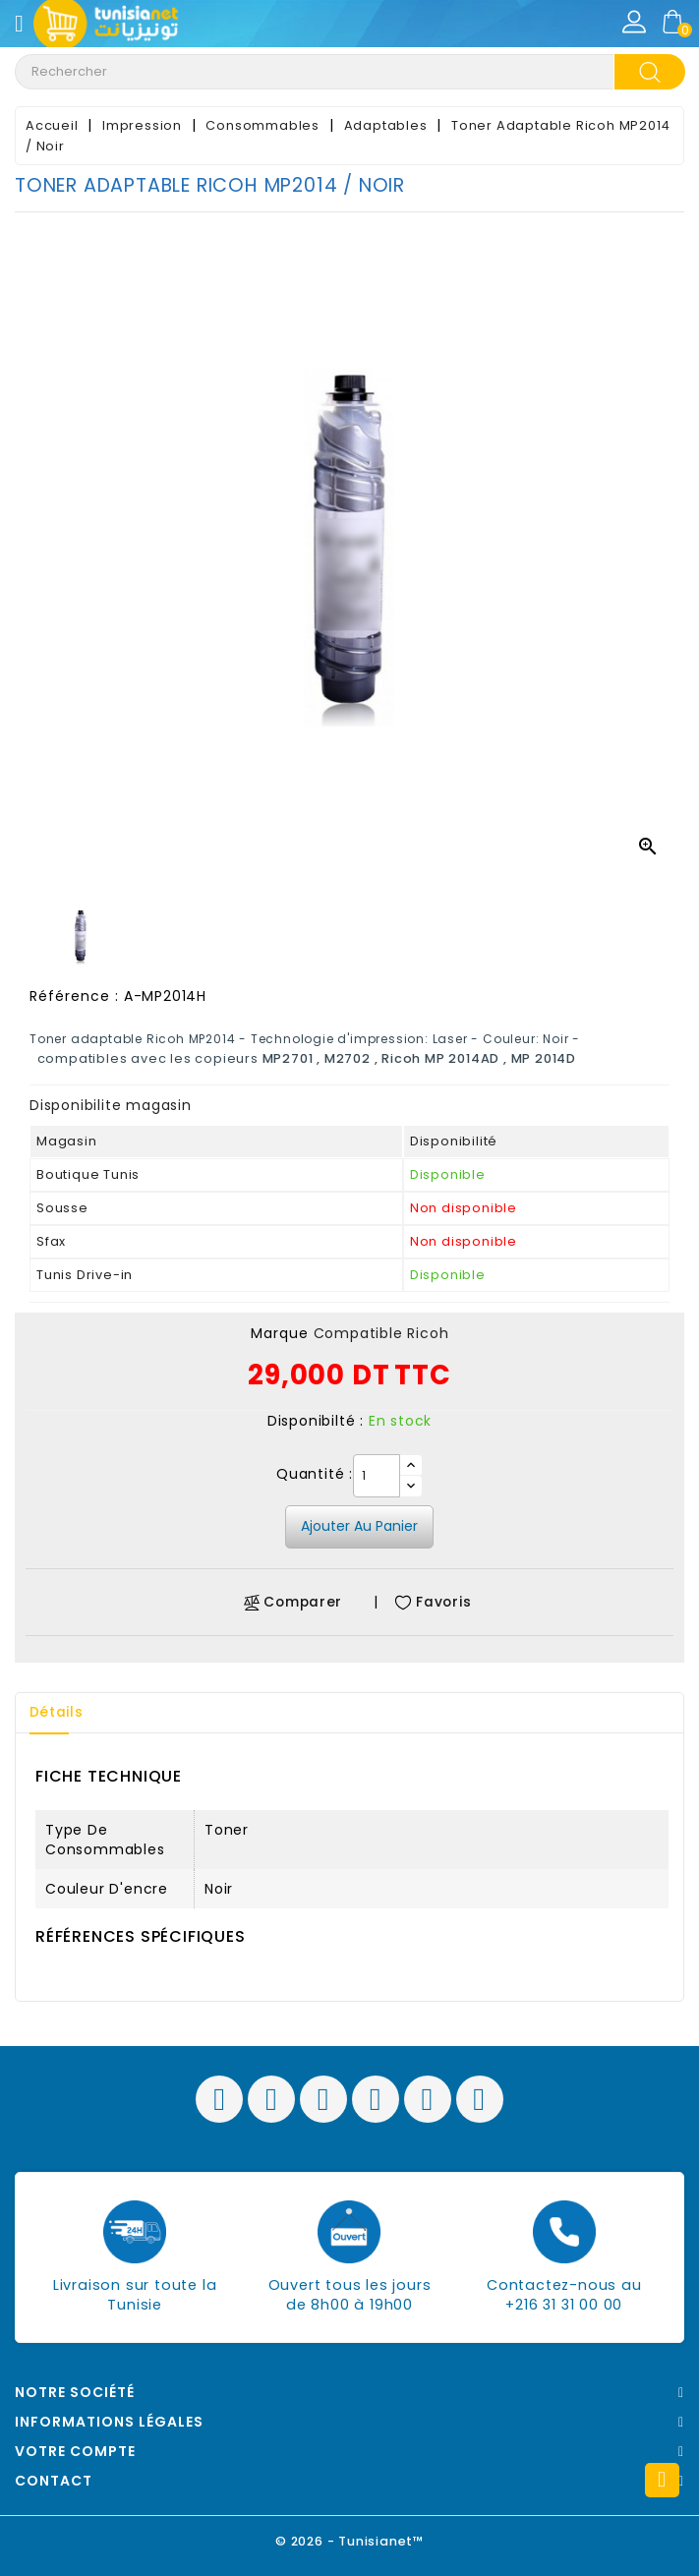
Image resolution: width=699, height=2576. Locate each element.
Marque (280, 1333)
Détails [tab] (58, 1713)
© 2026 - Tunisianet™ (349, 2541)
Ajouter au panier (359, 1526)
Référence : (74, 996)
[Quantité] (376, 1475)
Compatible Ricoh (381, 1333)
